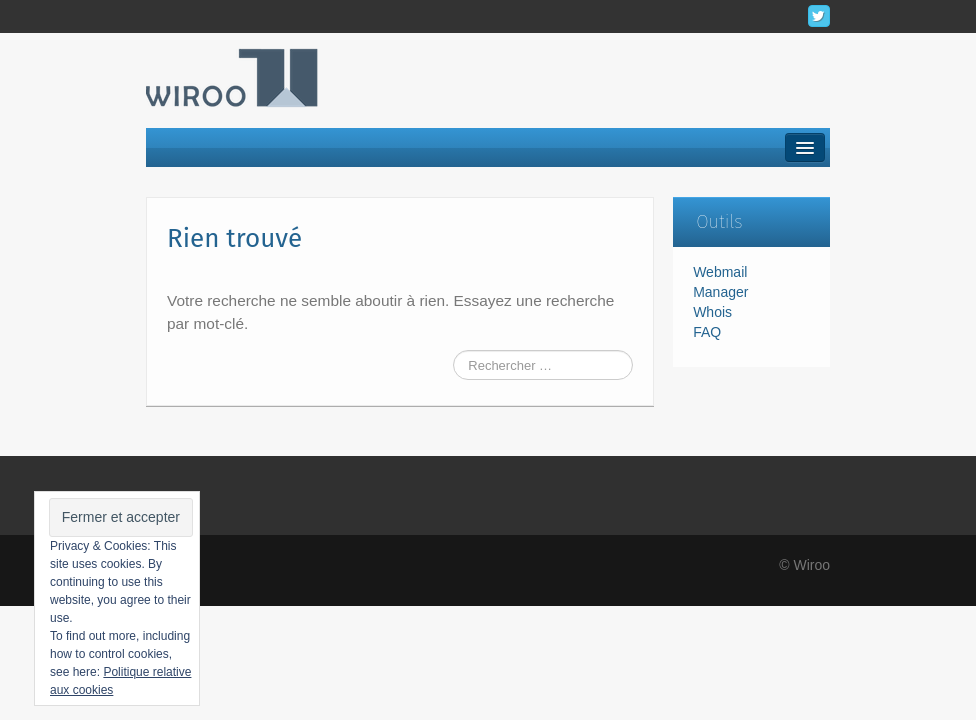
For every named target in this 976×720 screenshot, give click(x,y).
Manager (720, 292)
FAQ (707, 332)
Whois (712, 312)
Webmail (720, 272)
